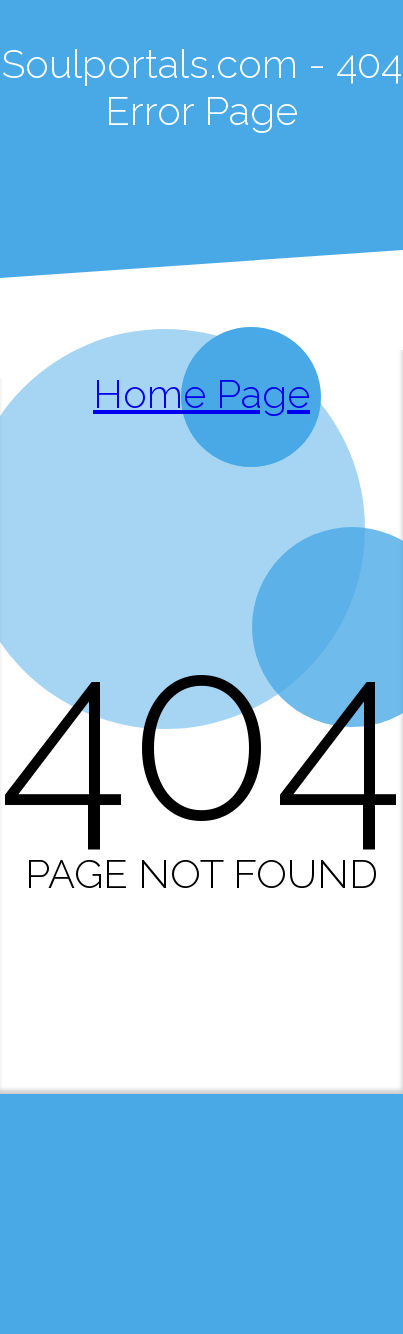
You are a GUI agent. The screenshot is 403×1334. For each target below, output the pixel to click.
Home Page (201, 393)
